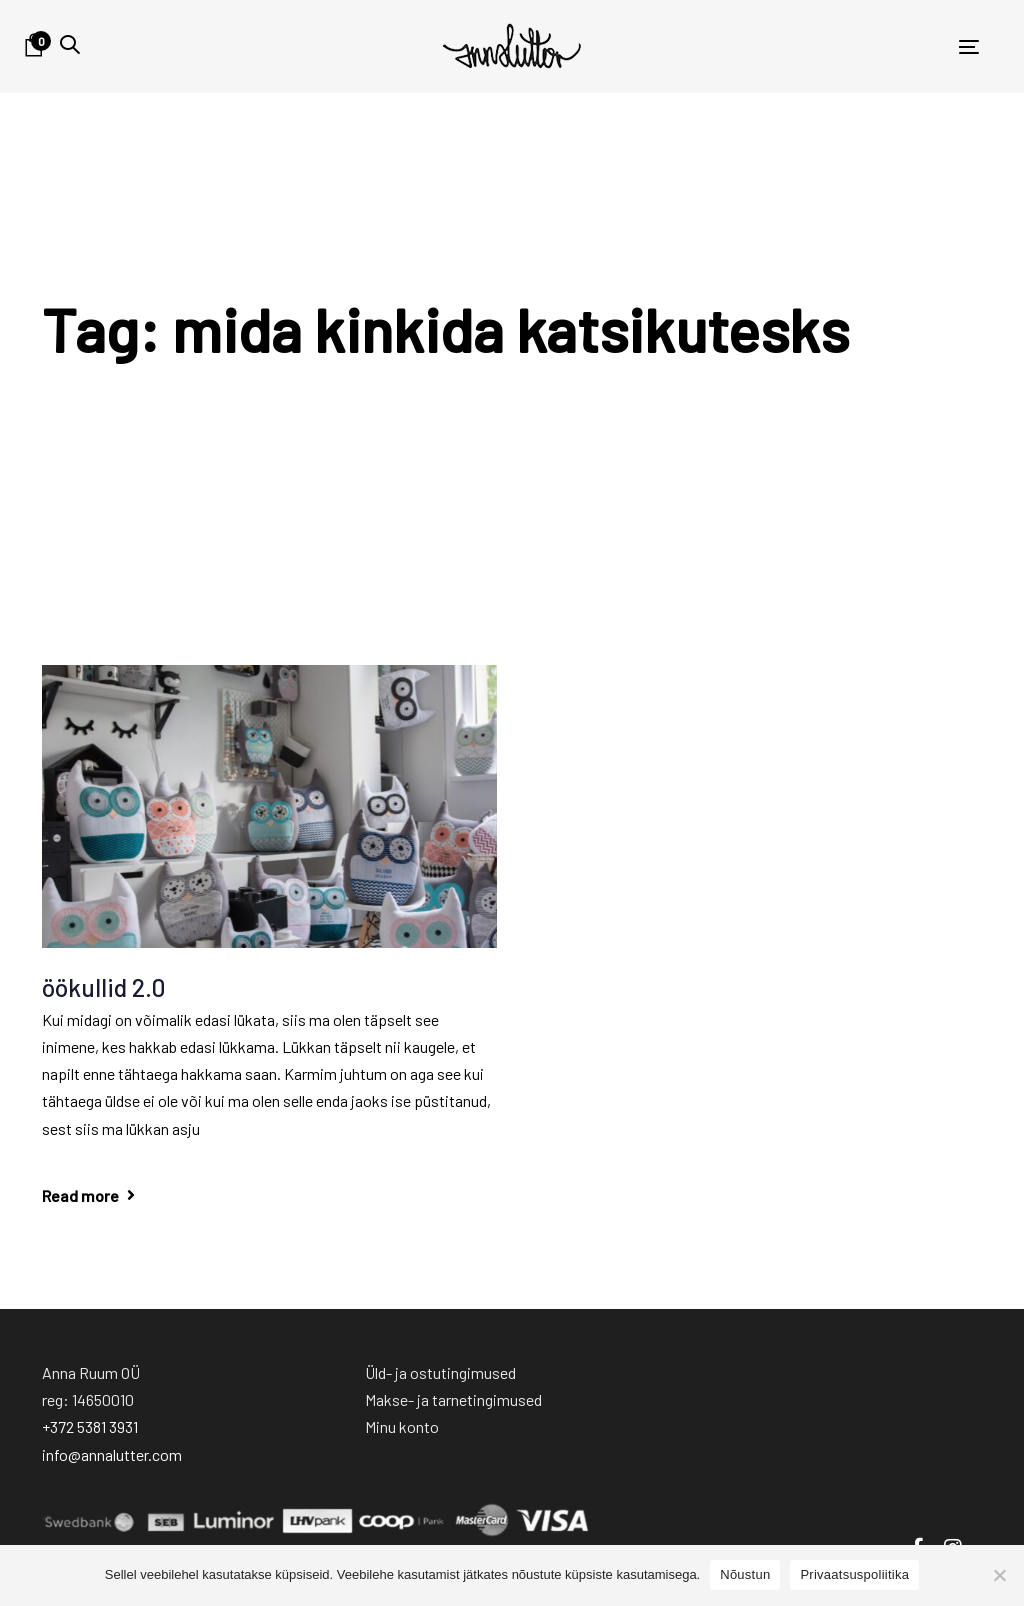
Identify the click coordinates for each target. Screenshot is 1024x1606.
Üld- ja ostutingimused (440, 1372)
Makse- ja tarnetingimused (453, 1399)
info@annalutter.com (112, 1454)
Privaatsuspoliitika (854, 1574)
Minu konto (402, 1426)
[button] (70, 44)
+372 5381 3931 (90, 1426)
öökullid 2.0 (104, 987)
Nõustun (745, 1574)
